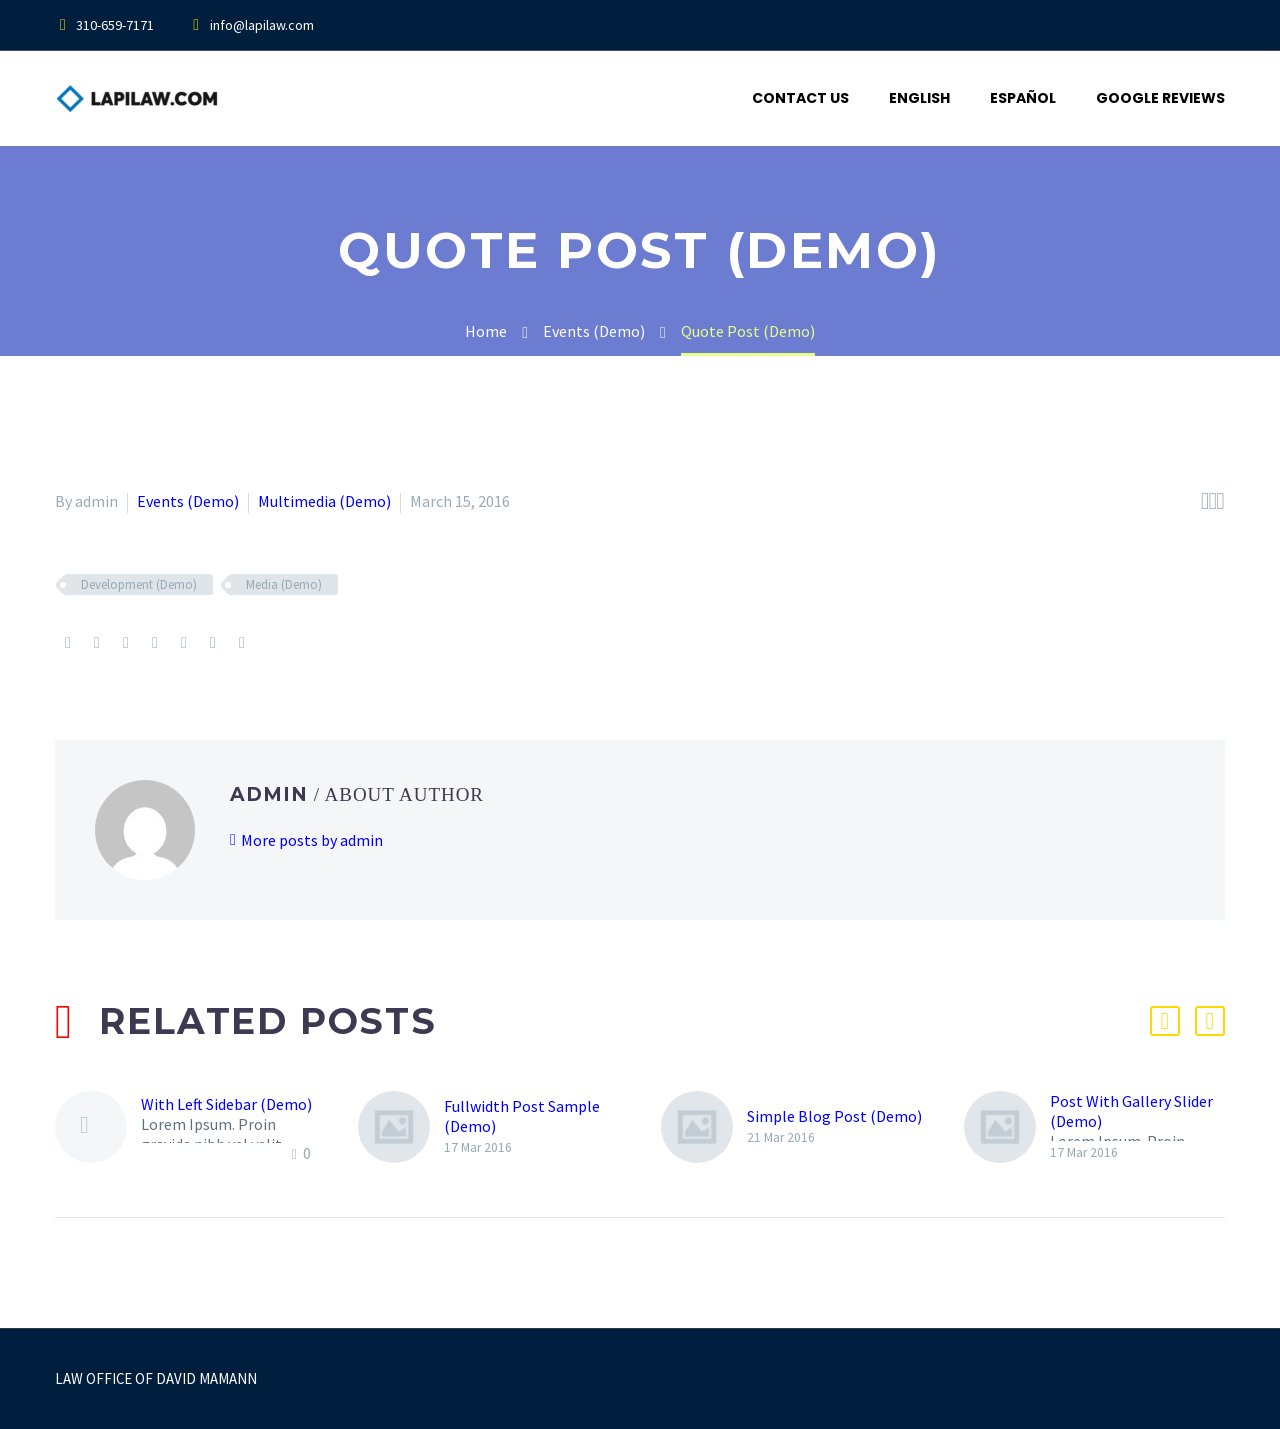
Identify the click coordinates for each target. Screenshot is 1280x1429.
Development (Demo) (139, 584)
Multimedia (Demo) (324, 501)
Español (1023, 98)
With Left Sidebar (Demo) (226, 1104)
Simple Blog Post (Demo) (834, 1116)
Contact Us (800, 98)
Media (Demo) (284, 584)
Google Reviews (1160, 98)
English (919, 98)
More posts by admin (312, 840)
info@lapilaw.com (262, 25)
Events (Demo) (188, 501)
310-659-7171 (115, 25)
